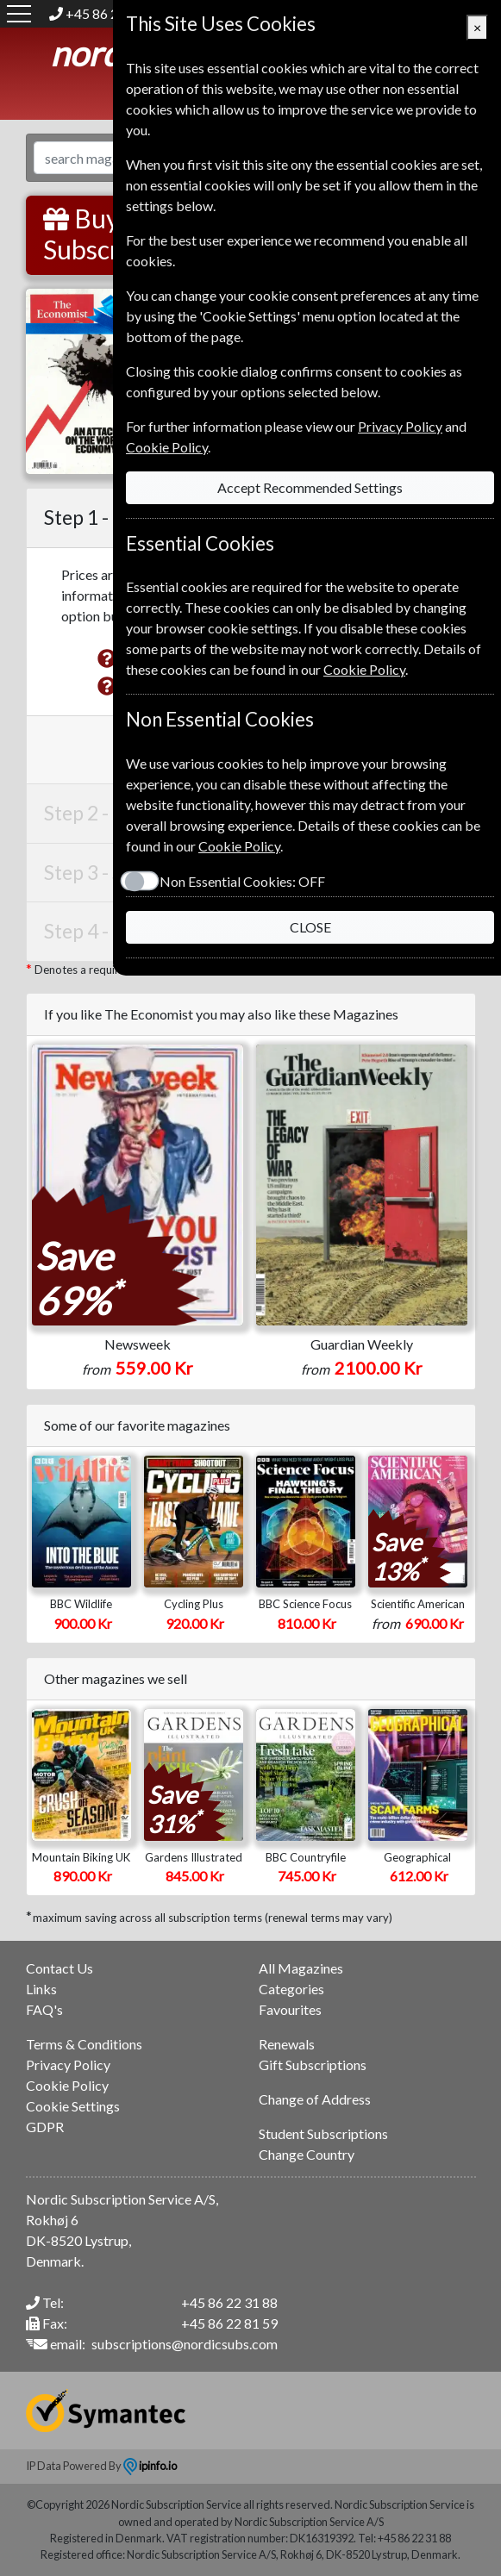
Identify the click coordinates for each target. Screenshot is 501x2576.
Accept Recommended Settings (310, 487)
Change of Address (315, 2099)
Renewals (287, 2044)
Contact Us (59, 1968)
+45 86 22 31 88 (229, 2302)
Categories (291, 1988)
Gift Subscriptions (312, 2064)
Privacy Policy (68, 2064)
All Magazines (301, 1968)
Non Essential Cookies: (242, 881)
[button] (106, 658)
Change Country (306, 2154)
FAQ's (44, 2009)
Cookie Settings (73, 2106)
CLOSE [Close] (310, 927)
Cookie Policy (67, 2085)
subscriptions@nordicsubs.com (184, 2344)
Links (41, 1988)
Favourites (290, 2009)
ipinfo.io (150, 2466)
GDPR (45, 2126)
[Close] (477, 28)
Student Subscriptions (323, 2133)
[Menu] (19, 14)
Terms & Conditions (84, 2044)
